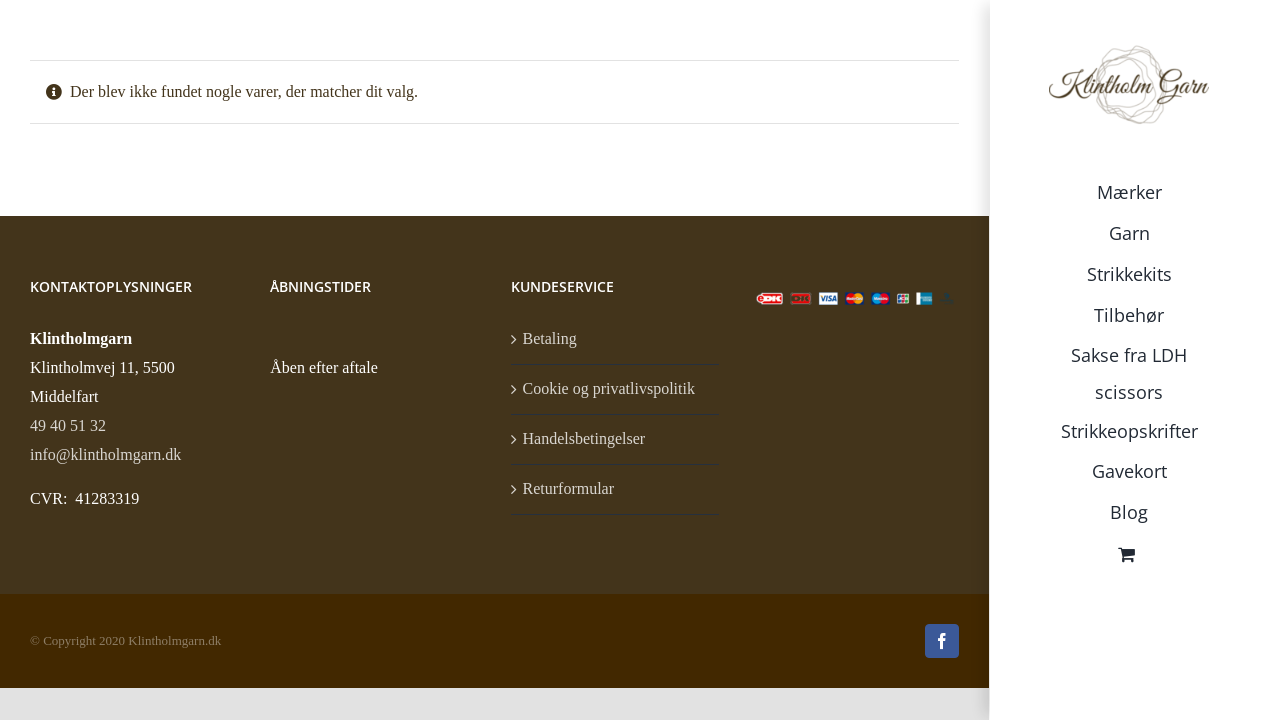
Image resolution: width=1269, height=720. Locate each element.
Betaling (550, 338)
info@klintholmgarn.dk (105, 454)
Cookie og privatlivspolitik (609, 388)
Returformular (569, 488)
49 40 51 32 (68, 425)
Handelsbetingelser (584, 438)
